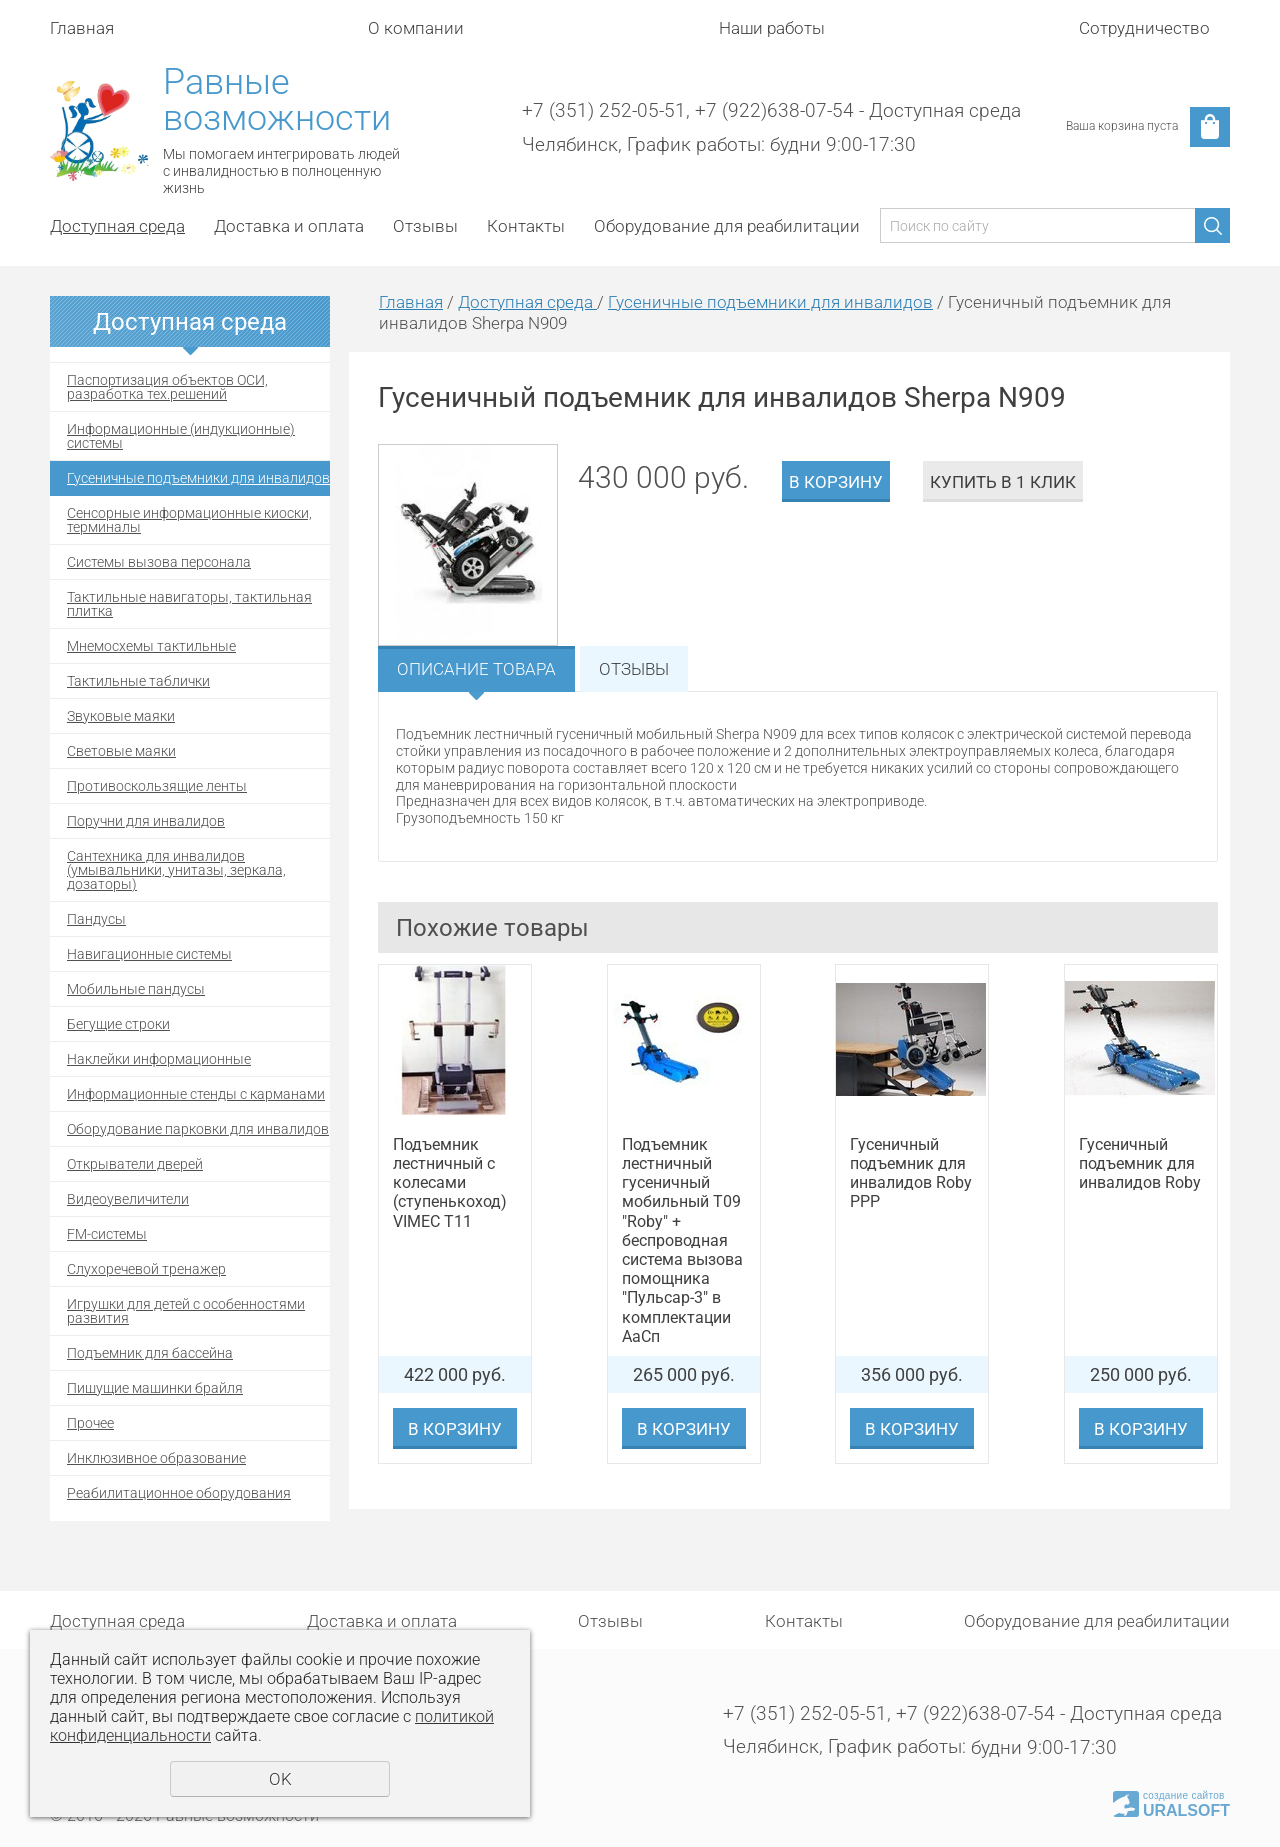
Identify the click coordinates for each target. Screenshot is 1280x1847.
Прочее (90, 1423)
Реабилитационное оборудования (179, 1493)
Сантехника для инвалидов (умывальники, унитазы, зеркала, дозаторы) (176, 870)
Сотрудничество (1144, 28)
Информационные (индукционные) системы (181, 436)
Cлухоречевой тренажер (146, 1269)
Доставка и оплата (289, 226)
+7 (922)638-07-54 (774, 111)
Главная (82, 28)
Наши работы (772, 28)
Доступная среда (117, 226)
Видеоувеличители (128, 1199)
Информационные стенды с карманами (196, 1094)
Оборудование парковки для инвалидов (198, 1129)
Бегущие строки (118, 1024)
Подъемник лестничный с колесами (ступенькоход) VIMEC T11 (450, 1183)
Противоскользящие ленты (157, 786)
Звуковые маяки (121, 716)
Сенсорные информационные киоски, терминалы (189, 520)
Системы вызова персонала (159, 562)
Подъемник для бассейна (150, 1353)
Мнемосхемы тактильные (151, 646)
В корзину (836, 482)
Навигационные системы (149, 954)
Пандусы (96, 919)
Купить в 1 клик (1003, 482)
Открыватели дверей (135, 1164)
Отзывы (425, 226)
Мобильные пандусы (136, 989)
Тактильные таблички (138, 681)
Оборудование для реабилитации (727, 226)
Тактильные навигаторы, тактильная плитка (189, 604)
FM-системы (107, 1234)
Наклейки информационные (159, 1059)
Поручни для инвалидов (146, 821)
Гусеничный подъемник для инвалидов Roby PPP (911, 1173)
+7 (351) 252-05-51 (604, 111)
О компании (416, 28)
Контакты (526, 226)
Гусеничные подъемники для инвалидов (198, 478)
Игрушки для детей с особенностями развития (186, 1311)
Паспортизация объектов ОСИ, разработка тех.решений (167, 387)
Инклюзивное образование (156, 1458)
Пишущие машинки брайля (155, 1388)
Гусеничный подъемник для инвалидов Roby (1140, 1163)
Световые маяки (121, 751)
